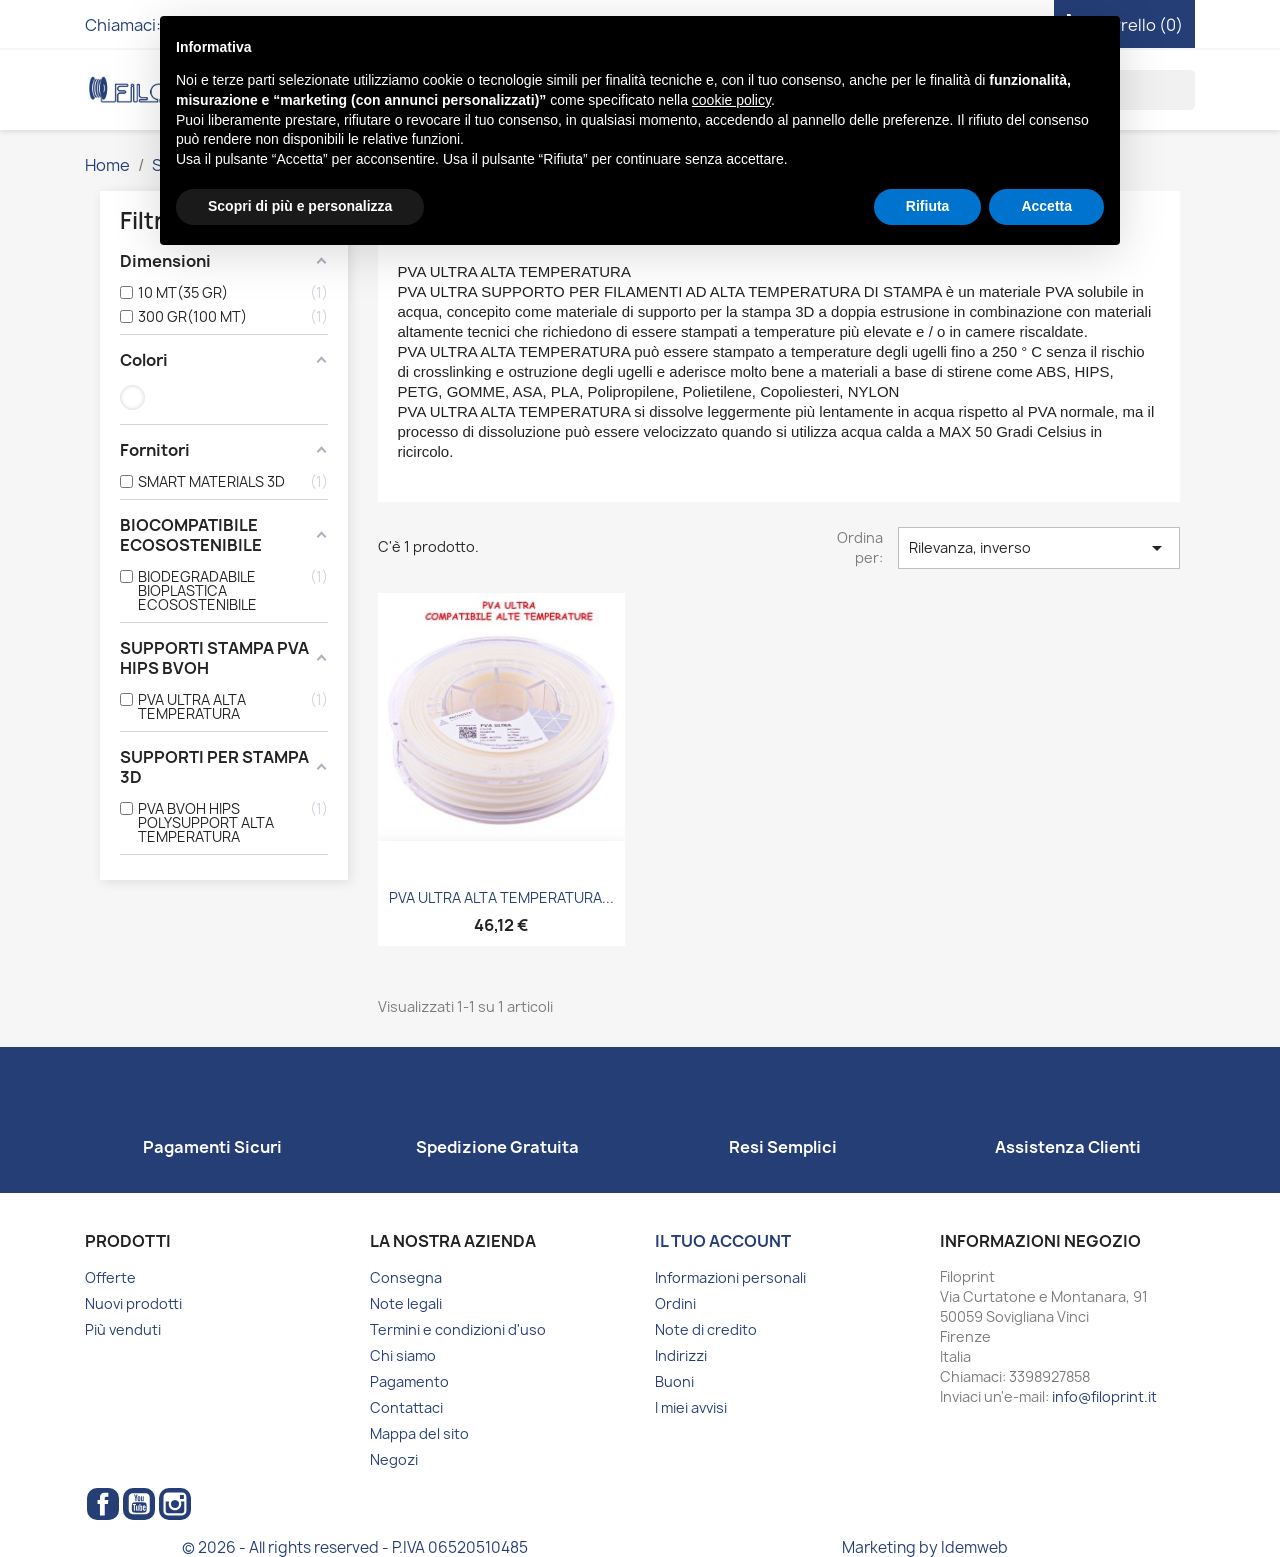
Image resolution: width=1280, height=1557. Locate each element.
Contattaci (406, 1407)
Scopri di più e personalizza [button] (300, 206)
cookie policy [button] (731, 100)
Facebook (103, 1504)
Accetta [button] (1046, 206)
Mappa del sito (419, 1433)
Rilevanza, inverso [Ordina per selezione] (1039, 548)
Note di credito (706, 1329)
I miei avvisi (691, 1407)
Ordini (675, 1303)
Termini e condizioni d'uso (458, 1329)
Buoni (674, 1381)
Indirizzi (681, 1355)
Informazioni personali (730, 1277)
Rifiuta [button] (928, 206)
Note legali (406, 1303)
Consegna (406, 1277)
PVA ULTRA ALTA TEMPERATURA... (501, 897)
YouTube (139, 1504)
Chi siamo (403, 1355)
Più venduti (123, 1329)
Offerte (110, 1277)
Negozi (394, 1459)
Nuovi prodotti (133, 1303)
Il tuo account (723, 1241)
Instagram (175, 1504)
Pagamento (409, 1381)
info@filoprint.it (1104, 1396)
